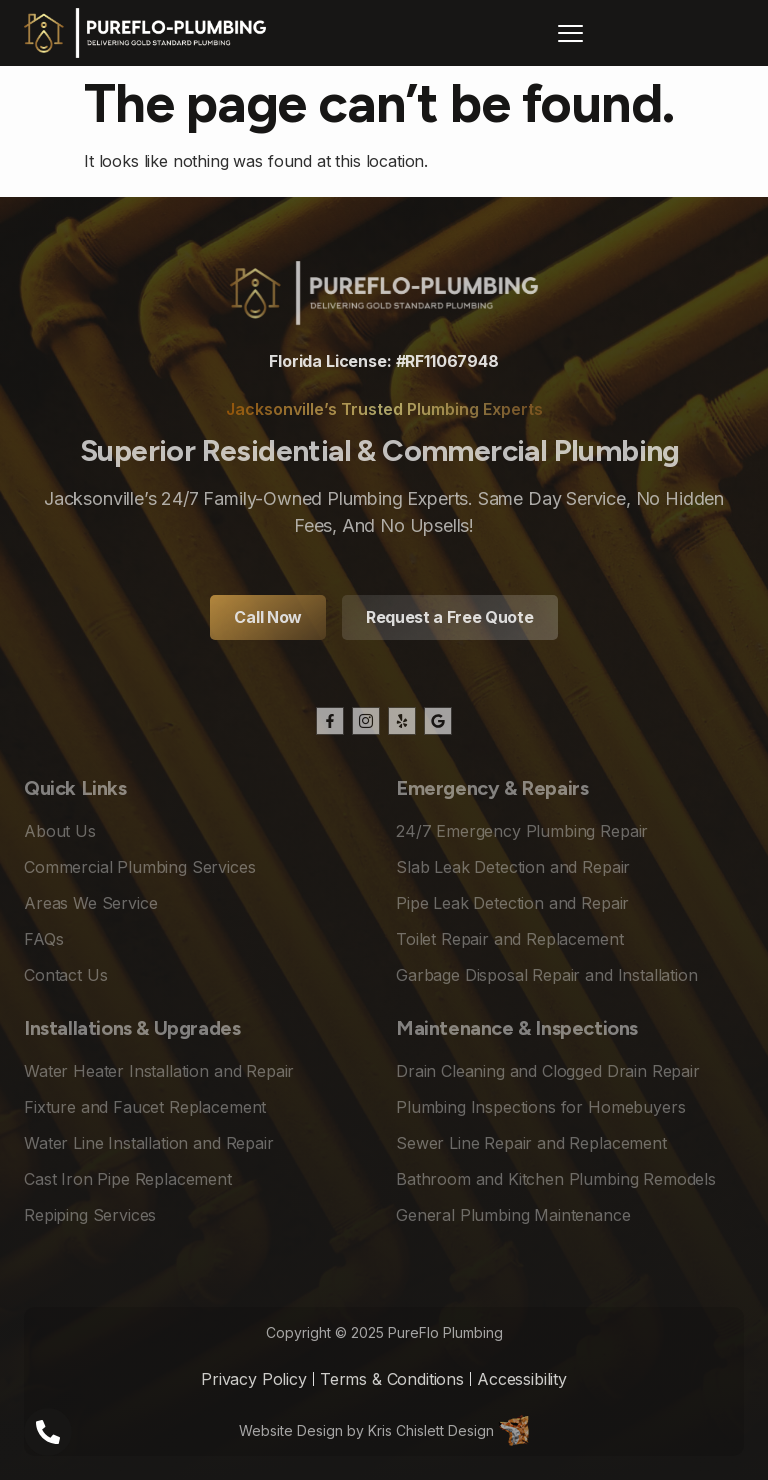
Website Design (291, 1430)
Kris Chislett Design (431, 1430)
